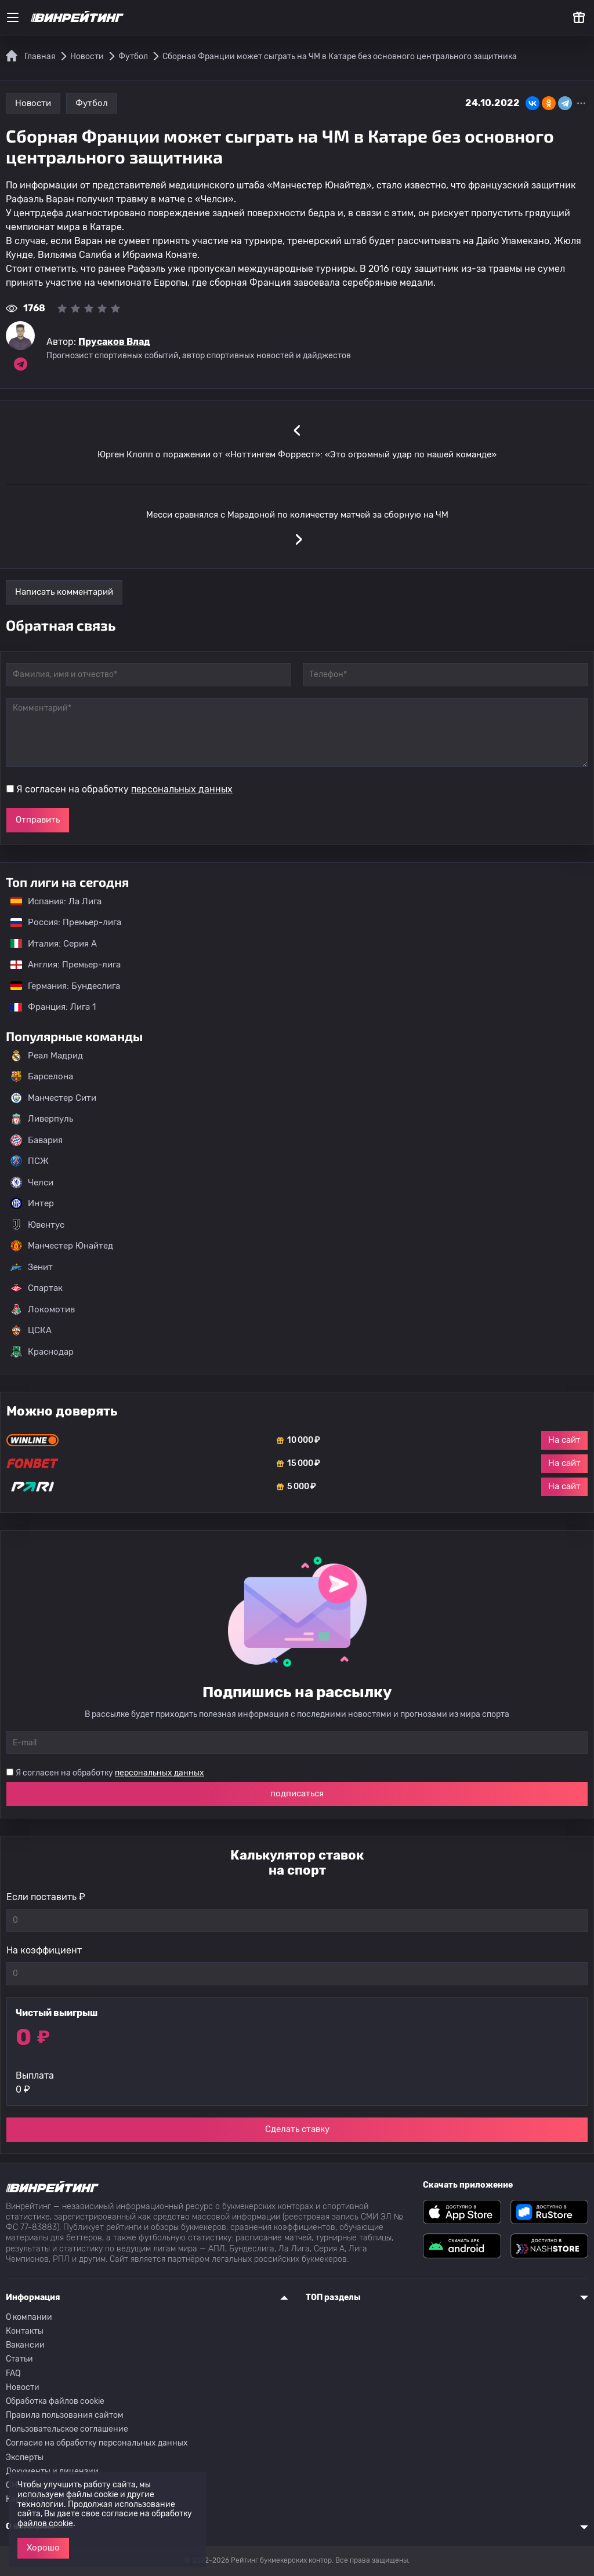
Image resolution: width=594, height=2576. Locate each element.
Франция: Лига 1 (47, 1007)
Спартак (36, 1288)
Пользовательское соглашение (67, 2429)
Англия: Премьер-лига (59, 964)
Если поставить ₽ (45, 1896)
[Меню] (12, 17)
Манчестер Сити (53, 1098)
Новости (33, 103)
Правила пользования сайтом (65, 2415)
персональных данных (182, 789)
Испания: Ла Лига (56, 901)
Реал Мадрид (46, 1055)
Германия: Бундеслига (59, 986)
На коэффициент (44, 1950)
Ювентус (37, 1225)
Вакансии (25, 2345)
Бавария (36, 1140)
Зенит (31, 1267)
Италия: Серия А (47, 943)
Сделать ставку (297, 2129)
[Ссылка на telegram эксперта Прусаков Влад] (20, 364)
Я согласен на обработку (124, 789)
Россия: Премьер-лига (60, 922)
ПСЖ (29, 1161)
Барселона (41, 1076)
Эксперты (25, 2457)
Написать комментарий (64, 592)
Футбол (91, 103)
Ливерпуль (41, 1119)
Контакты (25, 2331)
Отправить (38, 819)
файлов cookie (45, 2523)
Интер (32, 1203)
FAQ (13, 2373)
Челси (31, 1182)
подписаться (297, 1793)
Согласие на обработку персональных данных (97, 2443)
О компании (29, 2317)
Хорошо (43, 2547)
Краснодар (42, 1352)
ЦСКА (31, 1330)
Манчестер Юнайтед (61, 1245)
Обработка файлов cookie (55, 2401)
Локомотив (42, 1309)
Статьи (19, 2359)
